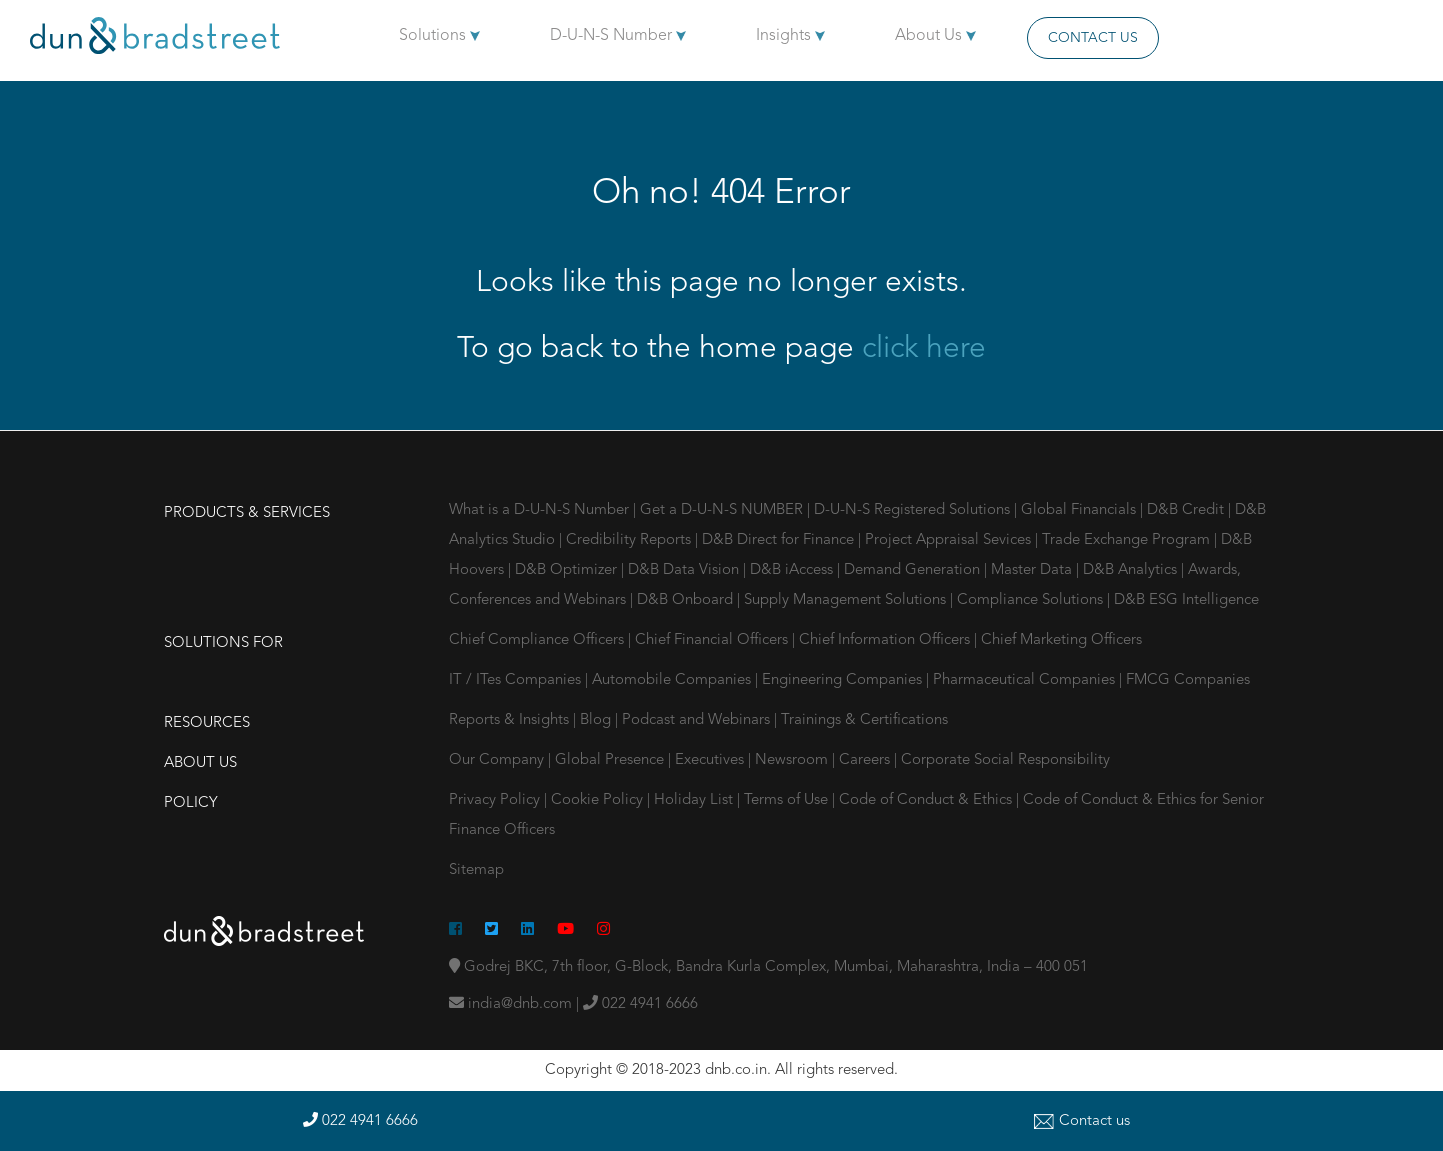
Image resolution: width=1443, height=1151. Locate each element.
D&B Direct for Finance (780, 540)
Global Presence (611, 760)
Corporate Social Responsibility (1005, 760)
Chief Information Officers (886, 640)
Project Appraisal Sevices (950, 540)
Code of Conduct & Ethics (925, 800)
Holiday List (693, 800)
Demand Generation (914, 570)
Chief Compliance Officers (538, 640)
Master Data (1033, 570)
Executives (711, 760)
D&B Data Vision (685, 570)
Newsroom (793, 760)
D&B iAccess (793, 570)
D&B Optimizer (568, 570)
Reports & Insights (511, 720)
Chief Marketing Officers (1061, 640)
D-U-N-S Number (618, 36)
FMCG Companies (1188, 680)
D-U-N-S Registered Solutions (914, 510)
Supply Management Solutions (847, 600)
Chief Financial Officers (713, 640)
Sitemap (476, 870)
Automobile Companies (673, 680)
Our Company (498, 760)
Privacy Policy (494, 800)
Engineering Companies (844, 680)
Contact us (1082, 1121)
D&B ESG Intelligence (1186, 600)
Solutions (439, 36)
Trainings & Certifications (864, 720)
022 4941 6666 (640, 1004)
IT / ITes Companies (517, 680)
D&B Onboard (687, 600)
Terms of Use (786, 800)
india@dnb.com (510, 1004)
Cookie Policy (597, 800)
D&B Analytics (1132, 570)
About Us (935, 36)
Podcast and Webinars (698, 720)
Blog (597, 720)
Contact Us (1093, 38)
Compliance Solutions (1032, 600)
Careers (866, 760)
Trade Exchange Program (1128, 540)
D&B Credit (1187, 510)
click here (924, 349)
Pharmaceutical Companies (1026, 680)
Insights (790, 36)
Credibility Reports (630, 540)
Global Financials (1080, 510)
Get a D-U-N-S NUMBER (723, 510)
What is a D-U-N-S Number (541, 510)
